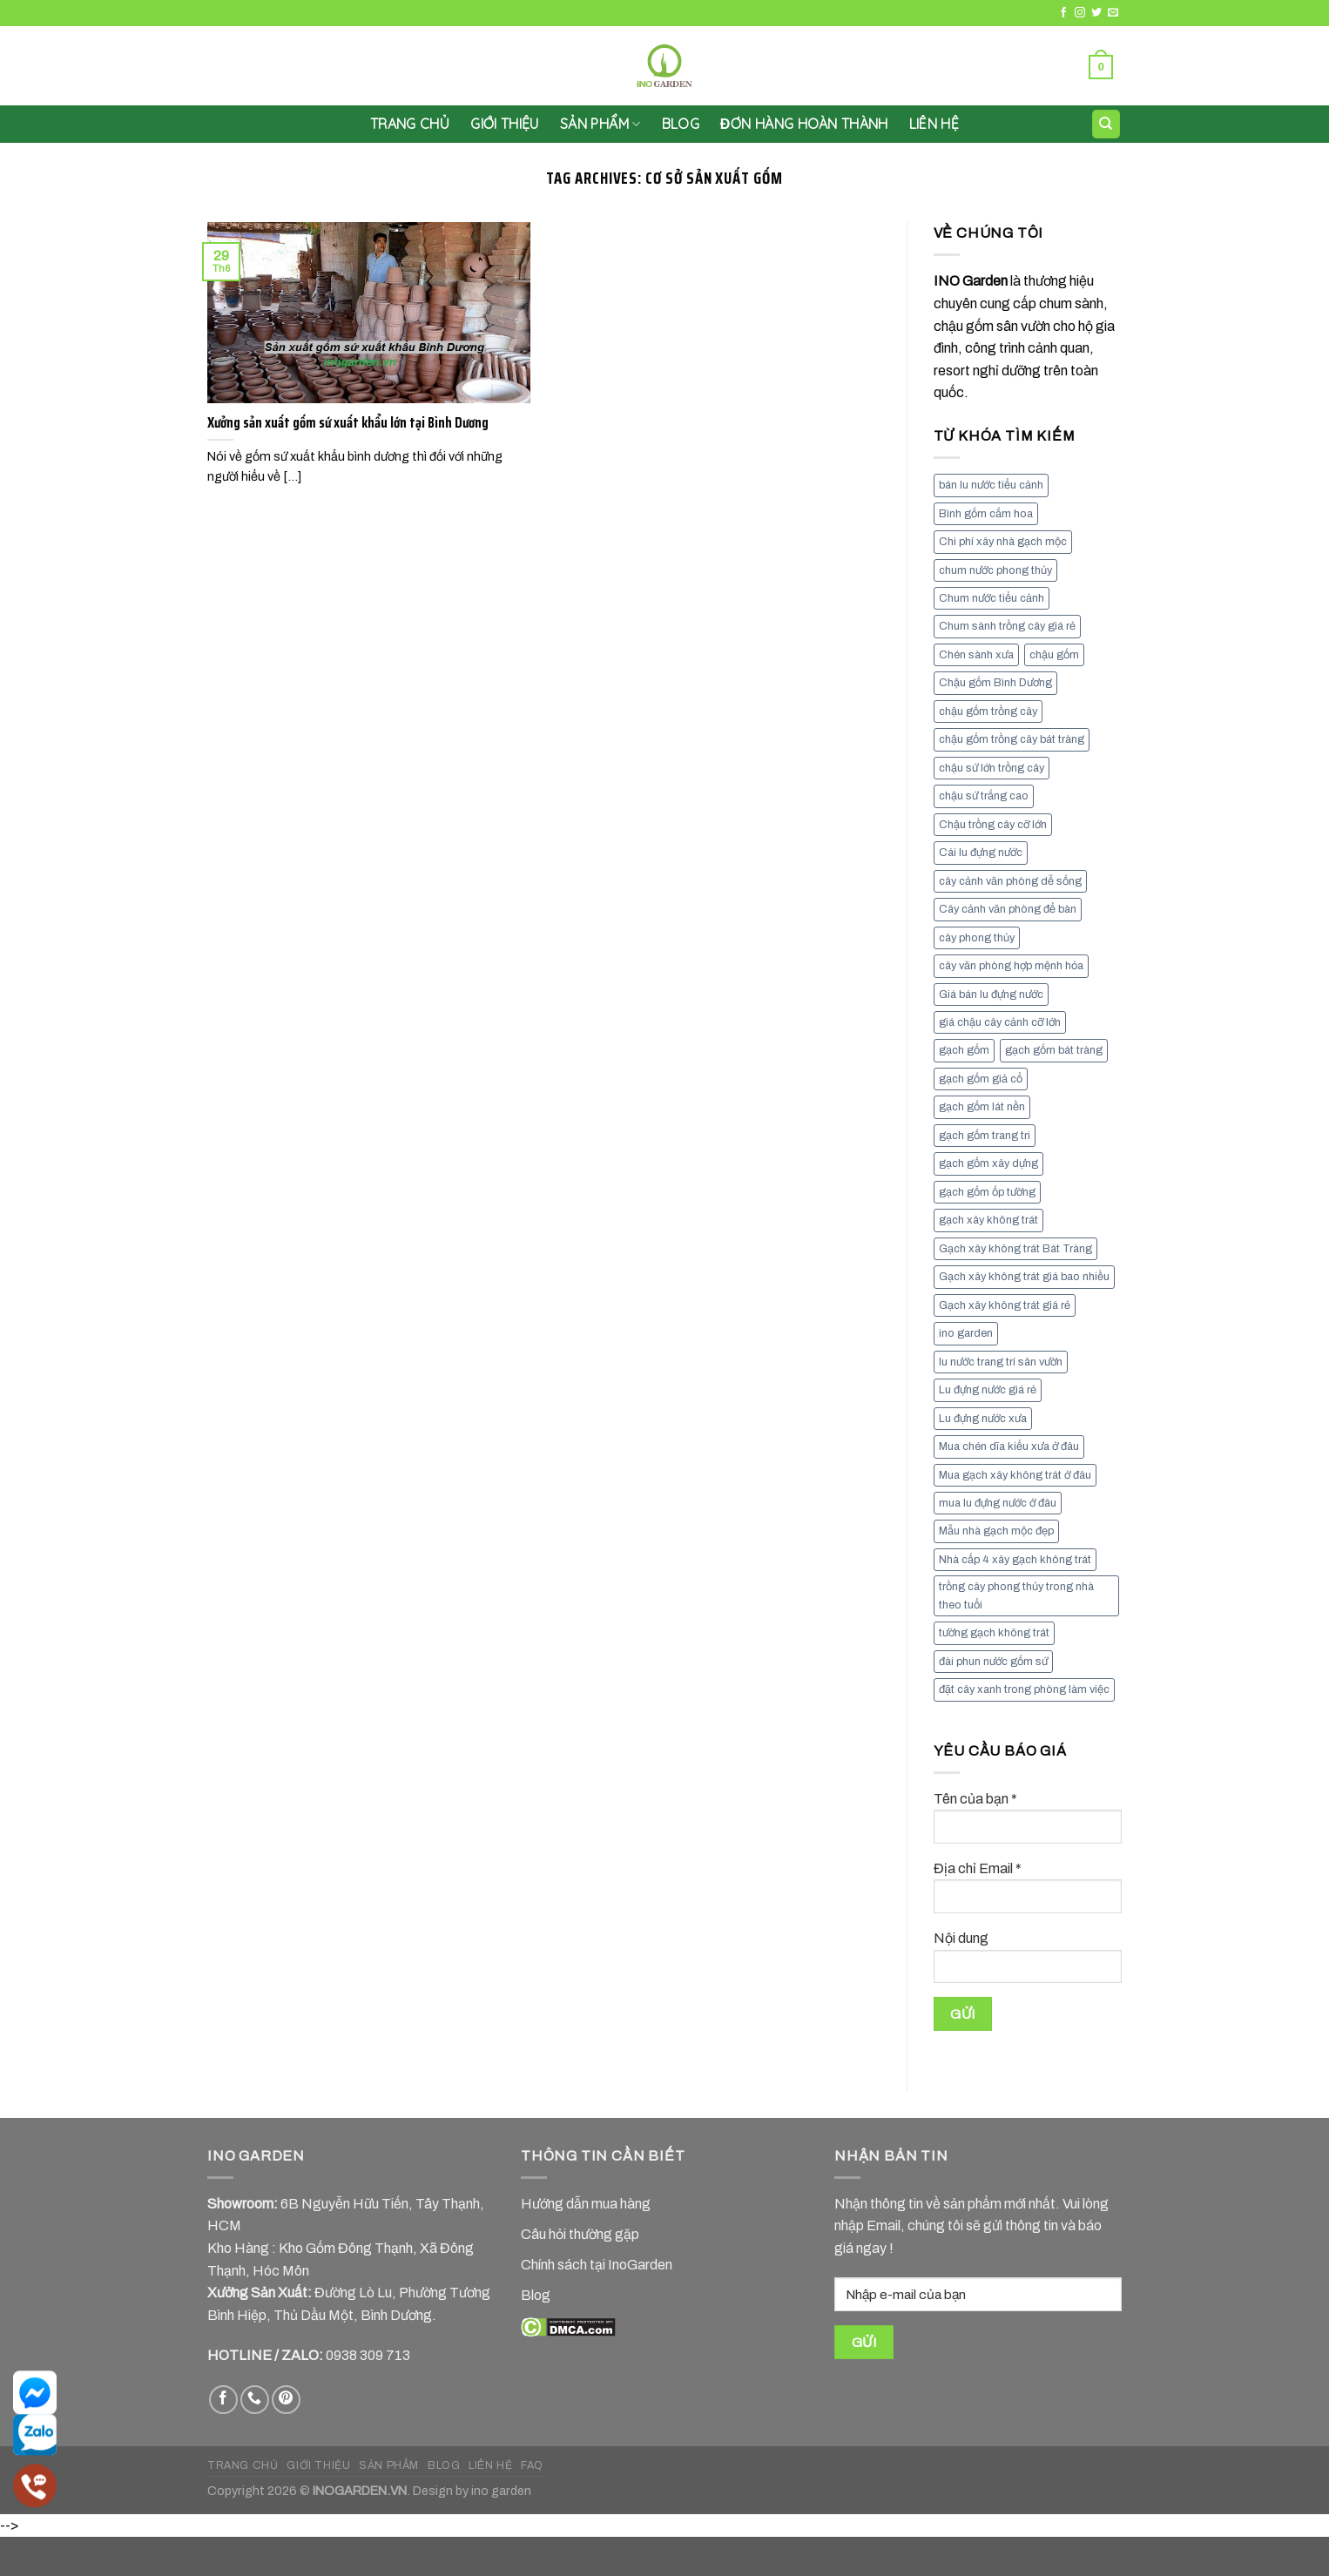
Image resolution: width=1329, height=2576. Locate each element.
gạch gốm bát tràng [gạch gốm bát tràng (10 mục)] (1054, 1050)
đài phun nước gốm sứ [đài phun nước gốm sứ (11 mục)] (993, 1662)
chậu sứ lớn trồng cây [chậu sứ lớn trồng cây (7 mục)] (991, 768)
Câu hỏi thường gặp (580, 2234)
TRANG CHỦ (243, 2465)
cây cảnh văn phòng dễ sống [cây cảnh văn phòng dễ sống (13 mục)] (1010, 881)
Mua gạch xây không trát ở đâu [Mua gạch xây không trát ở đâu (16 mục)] (1015, 1475)
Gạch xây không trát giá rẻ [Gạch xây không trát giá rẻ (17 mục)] (1004, 1305)
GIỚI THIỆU (504, 123)
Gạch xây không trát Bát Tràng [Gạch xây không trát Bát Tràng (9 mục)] (1015, 1249)
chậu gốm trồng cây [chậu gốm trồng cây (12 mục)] (988, 711)
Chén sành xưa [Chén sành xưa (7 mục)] (976, 655)
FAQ (532, 2465)
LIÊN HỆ (934, 123)
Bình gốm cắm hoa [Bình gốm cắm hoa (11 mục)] (986, 514)
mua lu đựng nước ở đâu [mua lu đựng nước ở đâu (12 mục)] (997, 1503)
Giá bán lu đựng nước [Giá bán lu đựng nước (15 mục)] (991, 994)
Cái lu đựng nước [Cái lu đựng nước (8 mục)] (980, 852)
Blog (680, 123)
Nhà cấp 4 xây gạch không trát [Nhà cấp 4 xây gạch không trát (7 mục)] (1015, 1560)
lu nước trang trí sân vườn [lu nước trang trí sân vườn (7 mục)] (1001, 1362)
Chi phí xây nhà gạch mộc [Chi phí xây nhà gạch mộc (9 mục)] (1003, 542)
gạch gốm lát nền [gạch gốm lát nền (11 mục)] (982, 1107)
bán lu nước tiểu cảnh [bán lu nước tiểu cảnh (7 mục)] (991, 485)
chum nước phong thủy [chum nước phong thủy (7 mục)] (995, 570)
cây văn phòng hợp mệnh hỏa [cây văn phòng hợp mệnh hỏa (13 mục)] (1011, 966)
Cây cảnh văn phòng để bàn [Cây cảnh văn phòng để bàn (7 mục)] (1007, 909)
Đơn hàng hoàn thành (804, 123)
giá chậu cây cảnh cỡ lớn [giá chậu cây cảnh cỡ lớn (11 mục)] (1000, 1022)
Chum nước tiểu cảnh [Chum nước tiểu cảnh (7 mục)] (991, 598)
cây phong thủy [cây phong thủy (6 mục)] (977, 938)
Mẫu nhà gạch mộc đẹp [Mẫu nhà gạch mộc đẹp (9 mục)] (996, 1531)
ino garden (501, 2491)
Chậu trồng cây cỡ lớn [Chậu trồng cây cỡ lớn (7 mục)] (993, 825)
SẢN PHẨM (600, 123)
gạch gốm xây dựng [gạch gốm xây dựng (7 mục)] (988, 1163)
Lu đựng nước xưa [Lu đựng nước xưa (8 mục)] (983, 1419)
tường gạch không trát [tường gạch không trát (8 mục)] (994, 1633)
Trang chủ (409, 123)
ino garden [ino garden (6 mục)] (966, 1333)
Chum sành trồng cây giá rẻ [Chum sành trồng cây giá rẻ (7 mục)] (1007, 626)
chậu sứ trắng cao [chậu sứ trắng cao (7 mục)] (984, 796)
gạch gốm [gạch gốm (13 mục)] (964, 1050)
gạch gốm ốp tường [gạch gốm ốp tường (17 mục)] (987, 1192)
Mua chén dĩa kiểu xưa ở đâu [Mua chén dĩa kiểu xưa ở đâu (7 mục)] (1009, 1446)
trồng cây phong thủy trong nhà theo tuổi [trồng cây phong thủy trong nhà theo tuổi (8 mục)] (1016, 1595)
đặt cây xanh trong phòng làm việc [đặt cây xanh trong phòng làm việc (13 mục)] (1024, 1689)
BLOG (444, 2465)
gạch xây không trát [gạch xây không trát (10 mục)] (988, 1220)
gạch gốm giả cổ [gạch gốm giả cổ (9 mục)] (980, 1079)
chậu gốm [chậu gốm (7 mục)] (1054, 655)
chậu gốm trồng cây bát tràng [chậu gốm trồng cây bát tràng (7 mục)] (1011, 739)
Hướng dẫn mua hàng (586, 2203)
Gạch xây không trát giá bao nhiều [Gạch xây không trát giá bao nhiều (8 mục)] (1024, 1277)
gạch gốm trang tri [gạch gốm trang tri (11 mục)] (984, 1136)
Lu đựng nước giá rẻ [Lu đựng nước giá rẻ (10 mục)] (987, 1390)
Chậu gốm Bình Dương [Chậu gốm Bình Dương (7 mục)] (995, 683)
